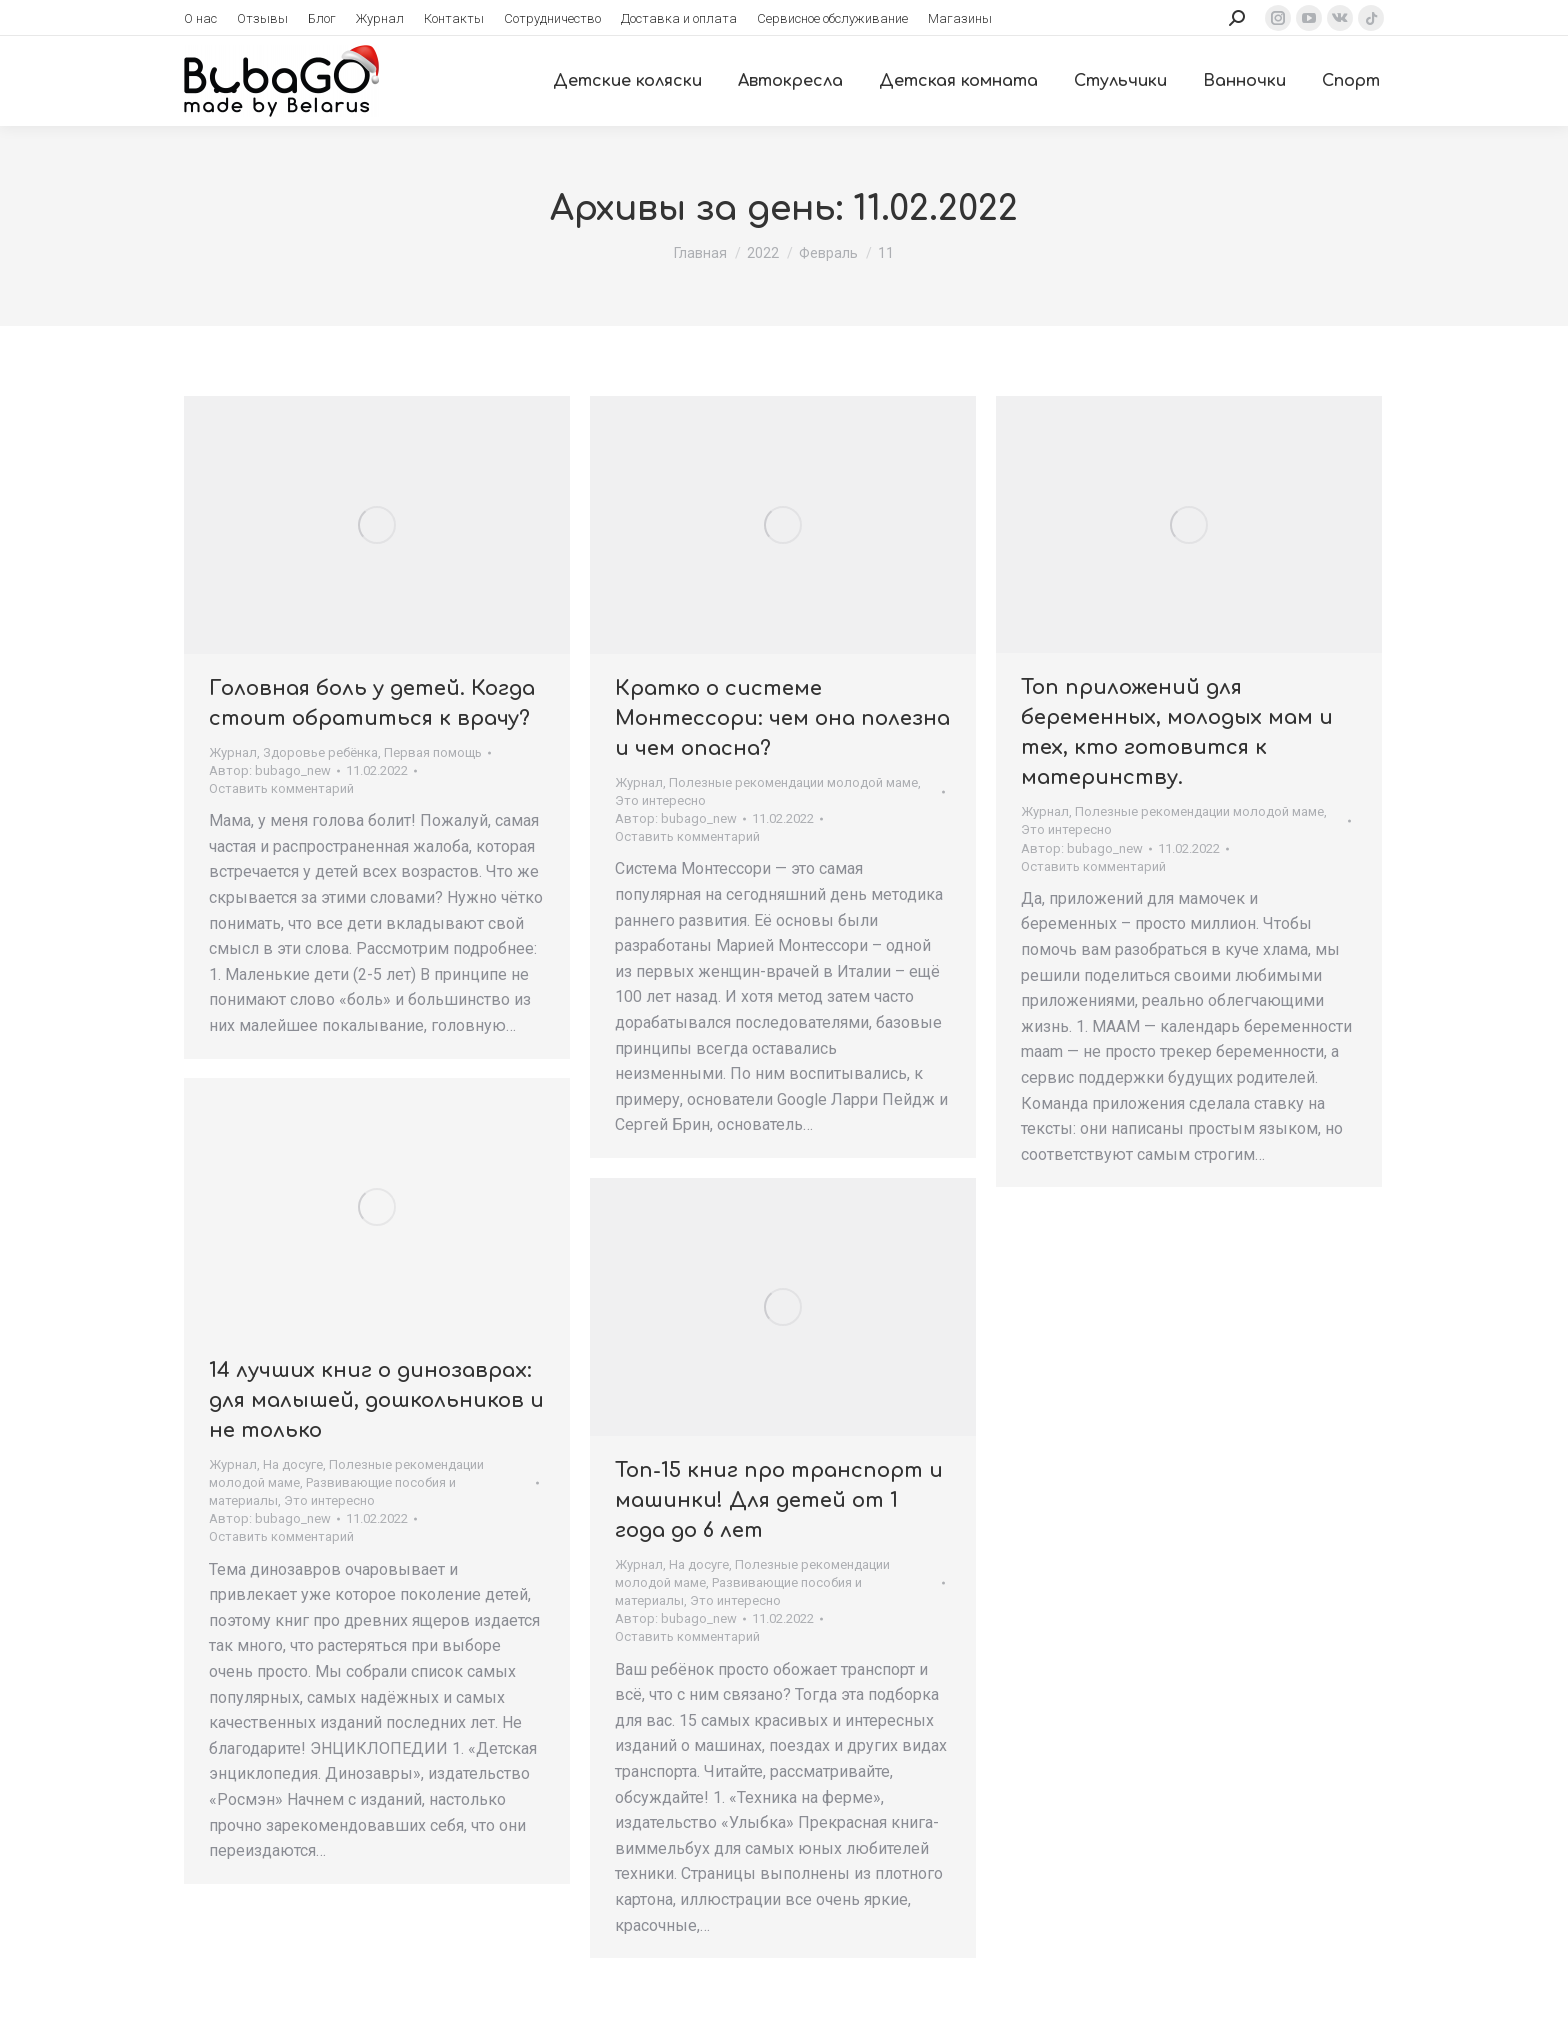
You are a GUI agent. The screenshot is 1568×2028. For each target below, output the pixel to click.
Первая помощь (433, 752)
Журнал (233, 752)
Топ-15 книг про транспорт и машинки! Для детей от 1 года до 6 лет (779, 1500)
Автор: (270, 770)
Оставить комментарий (281, 788)
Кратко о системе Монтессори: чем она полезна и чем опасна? (782, 718)
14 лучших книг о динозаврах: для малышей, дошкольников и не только (376, 1400)
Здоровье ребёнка (320, 752)
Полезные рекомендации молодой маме (793, 782)
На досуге (293, 1464)
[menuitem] (200, 18)
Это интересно (660, 800)
